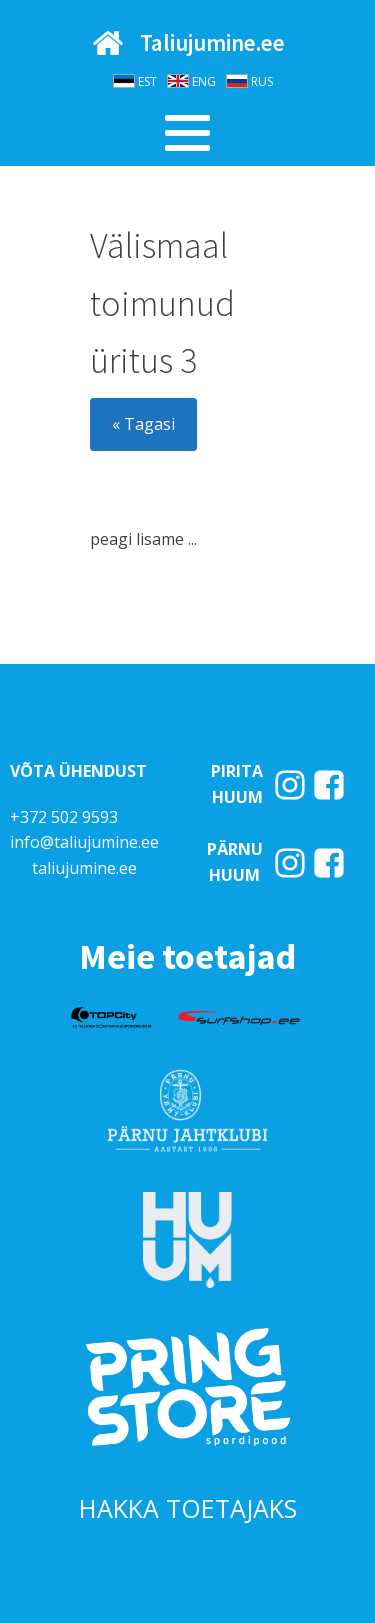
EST (147, 81)
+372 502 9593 (64, 817)
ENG (204, 81)
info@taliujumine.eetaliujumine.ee (84, 855)
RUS (262, 81)
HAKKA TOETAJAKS (188, 1508)
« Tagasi (143, 424)
